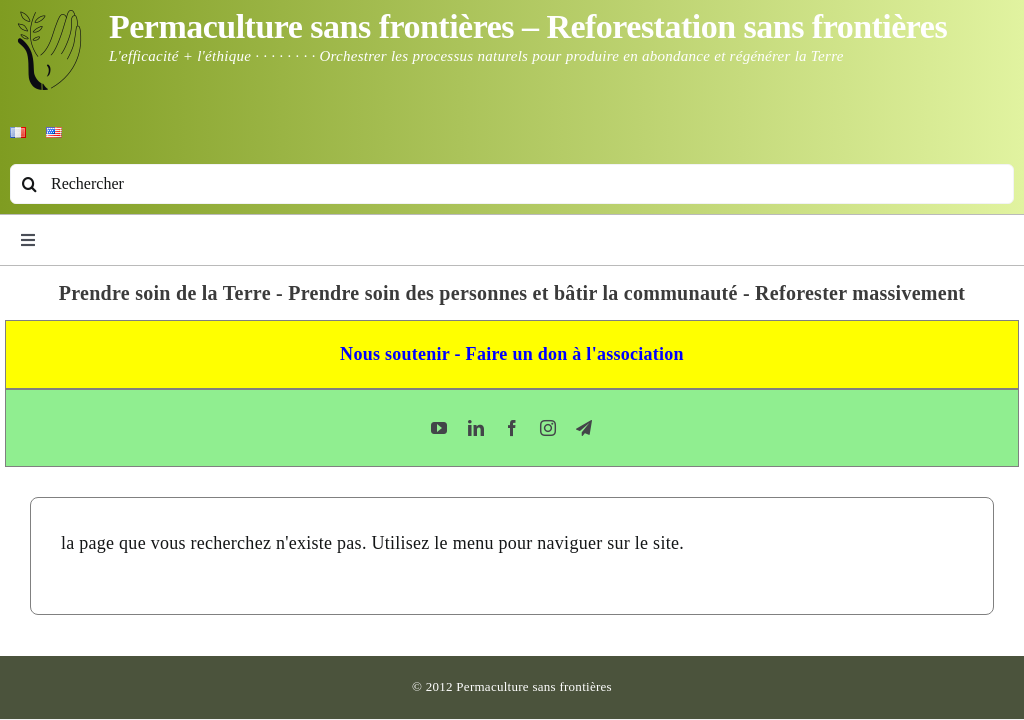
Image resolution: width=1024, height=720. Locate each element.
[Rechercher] (512, 184)
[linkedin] (476, 428)
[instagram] (548, 428)
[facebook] (512, 428)
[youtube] (439, 428)
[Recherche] (30, 184)
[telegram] (584, 428)
